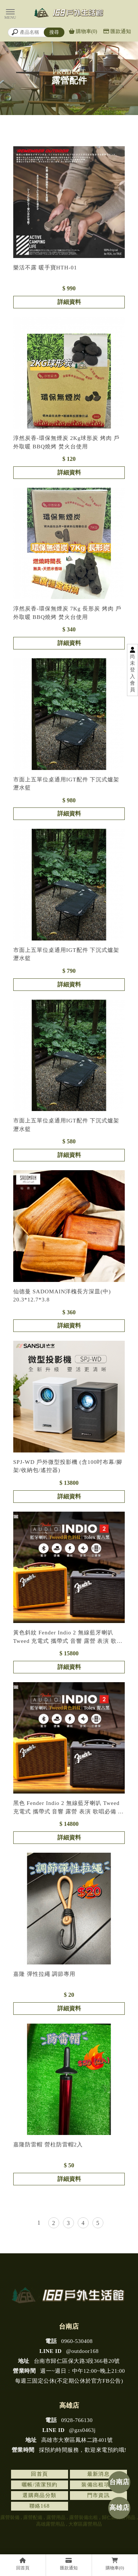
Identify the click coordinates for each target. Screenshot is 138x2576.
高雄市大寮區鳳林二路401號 (69, 2440)
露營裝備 (10, 2517)
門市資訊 (98, 2495)
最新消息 (98, 2474)
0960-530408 (69, 2341)
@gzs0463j (69, 2430)
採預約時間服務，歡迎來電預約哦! (69, 2450)
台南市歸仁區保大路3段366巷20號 (69, 2361)
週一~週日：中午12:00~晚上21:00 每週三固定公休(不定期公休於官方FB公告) (69, 2376)
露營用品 (56, 2517)
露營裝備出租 (83, 2517)
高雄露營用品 (50, 2524)
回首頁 (39, 2474)
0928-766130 (69, 2420)
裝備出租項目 (98, 2484)
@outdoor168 (69, 2351)
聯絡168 (39, 2506)
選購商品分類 (39, 2495)
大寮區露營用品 (85, 2524)
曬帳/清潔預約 (40, 2484)
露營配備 (32, 2517)
